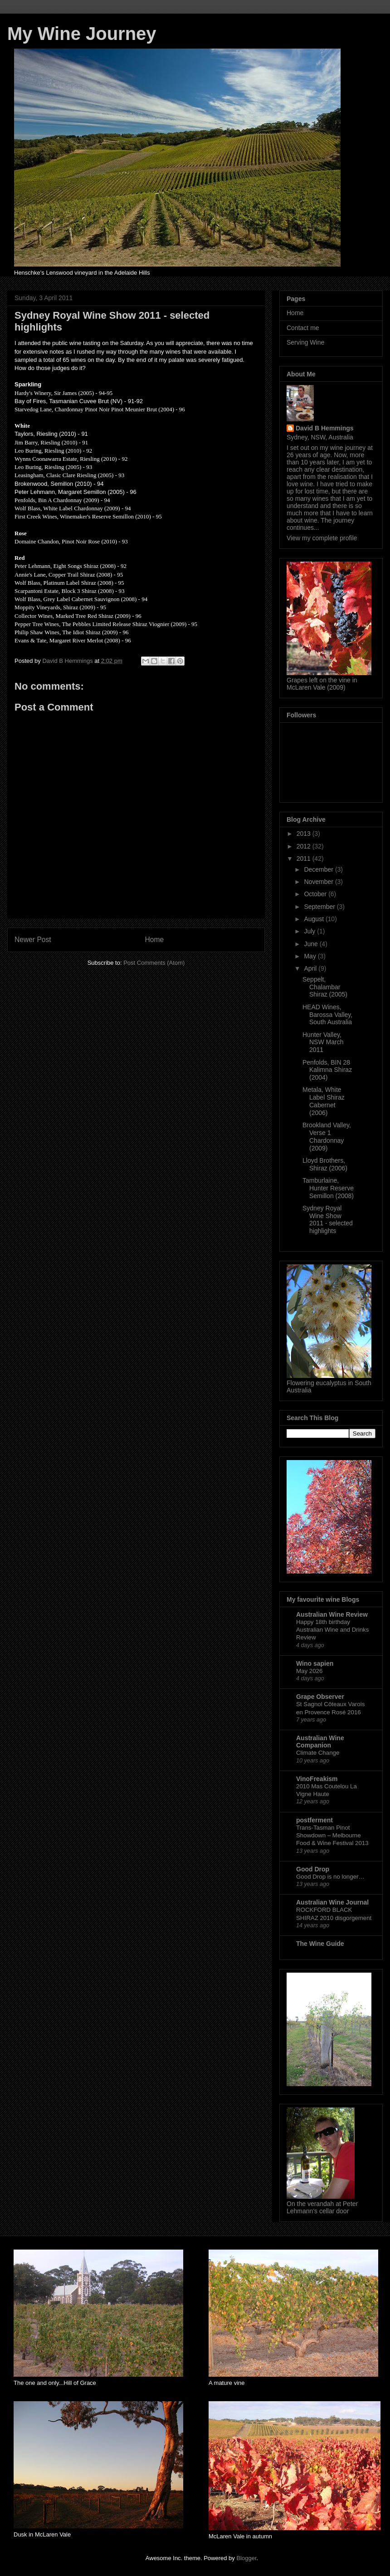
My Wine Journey (81, 34)
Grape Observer (320, 1696)
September (320, 906)
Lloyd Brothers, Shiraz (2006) (324, 1164)
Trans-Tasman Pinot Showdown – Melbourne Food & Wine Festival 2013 (332, 1835)
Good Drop (312, 1869)
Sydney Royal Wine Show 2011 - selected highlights (327, 1219)
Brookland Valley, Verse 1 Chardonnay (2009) (326, 1136)
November (319, 881)
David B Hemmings (325, 428)
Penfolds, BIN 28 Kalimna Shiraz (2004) (327, 1070)
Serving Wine (305, 342)
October (316, 894)
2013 (304, 833)
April (311, 968)
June (311, 943)
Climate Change (317, 1752)
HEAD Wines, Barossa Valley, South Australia (327, 1014)
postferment (314, 1820)
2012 (304, 846)
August (314, 919)
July (310, 931)
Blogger (246, 2558)
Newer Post (33, 939)
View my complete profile (322, 538)
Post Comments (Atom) (154, 962)
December (319, 869)
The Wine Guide (320, 1943)
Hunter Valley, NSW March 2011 (322, 1042)
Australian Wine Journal (332, 1902)
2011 (304, 858)
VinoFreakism (317, 1778)
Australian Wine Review (332, 1614)
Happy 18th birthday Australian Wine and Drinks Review (332, 1630)
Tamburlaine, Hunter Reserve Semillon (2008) (328, 1188)
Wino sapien (314, 1663)
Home (154, 939)
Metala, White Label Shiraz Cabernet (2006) (323, 1101)
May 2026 (309, 1671)
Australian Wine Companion (320, 1741)
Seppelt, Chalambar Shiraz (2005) (324, 987)
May (310, 956)
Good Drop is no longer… (330, 1876)
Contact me (303, 327)
